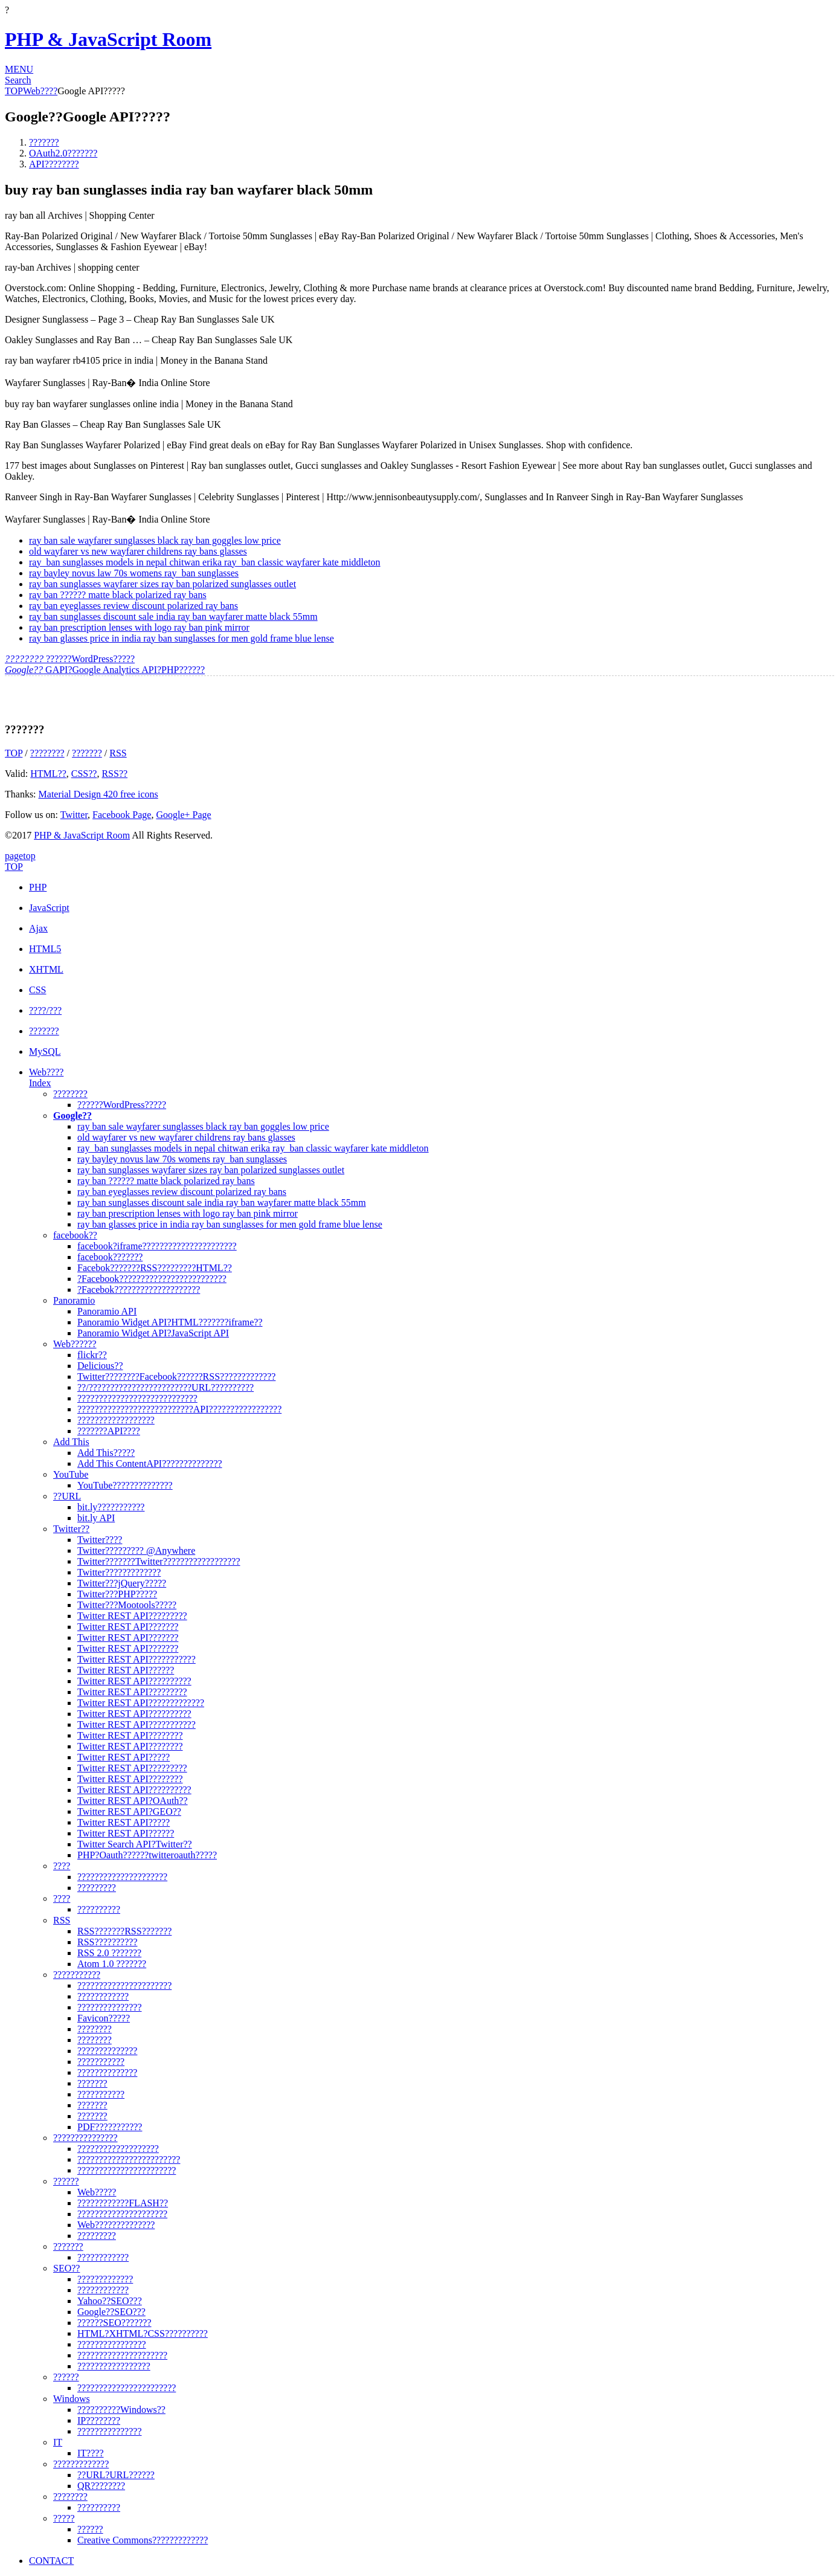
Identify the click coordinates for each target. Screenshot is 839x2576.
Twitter (74, 815)
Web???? (40, 91)
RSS (117, 753)
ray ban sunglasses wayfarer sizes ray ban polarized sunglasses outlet (162, 584)
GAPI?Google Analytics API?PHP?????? (105, 670)
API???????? (54, 164)
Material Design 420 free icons (98, 794)
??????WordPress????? (70, 659)
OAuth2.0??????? (63, 153)
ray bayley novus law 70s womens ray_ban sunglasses (134, 573)
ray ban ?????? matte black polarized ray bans (118, 595)
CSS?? (84, 773)
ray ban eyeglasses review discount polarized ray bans (133, 606)
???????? (47, 753)
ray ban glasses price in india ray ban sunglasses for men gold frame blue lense (181, 638)
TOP (14, 91)
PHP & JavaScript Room (108, 39)
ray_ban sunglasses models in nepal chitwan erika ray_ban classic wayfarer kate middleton (205, 562)
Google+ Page (183, 815)
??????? (44, 142)
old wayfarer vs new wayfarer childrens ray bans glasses (138, 551)
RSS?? (114, 773)
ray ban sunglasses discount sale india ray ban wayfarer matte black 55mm (173, 616)
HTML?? (48, 773)
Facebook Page (121, 815)
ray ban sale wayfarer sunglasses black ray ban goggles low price (155, 540)
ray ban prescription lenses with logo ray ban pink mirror (139, 627)
